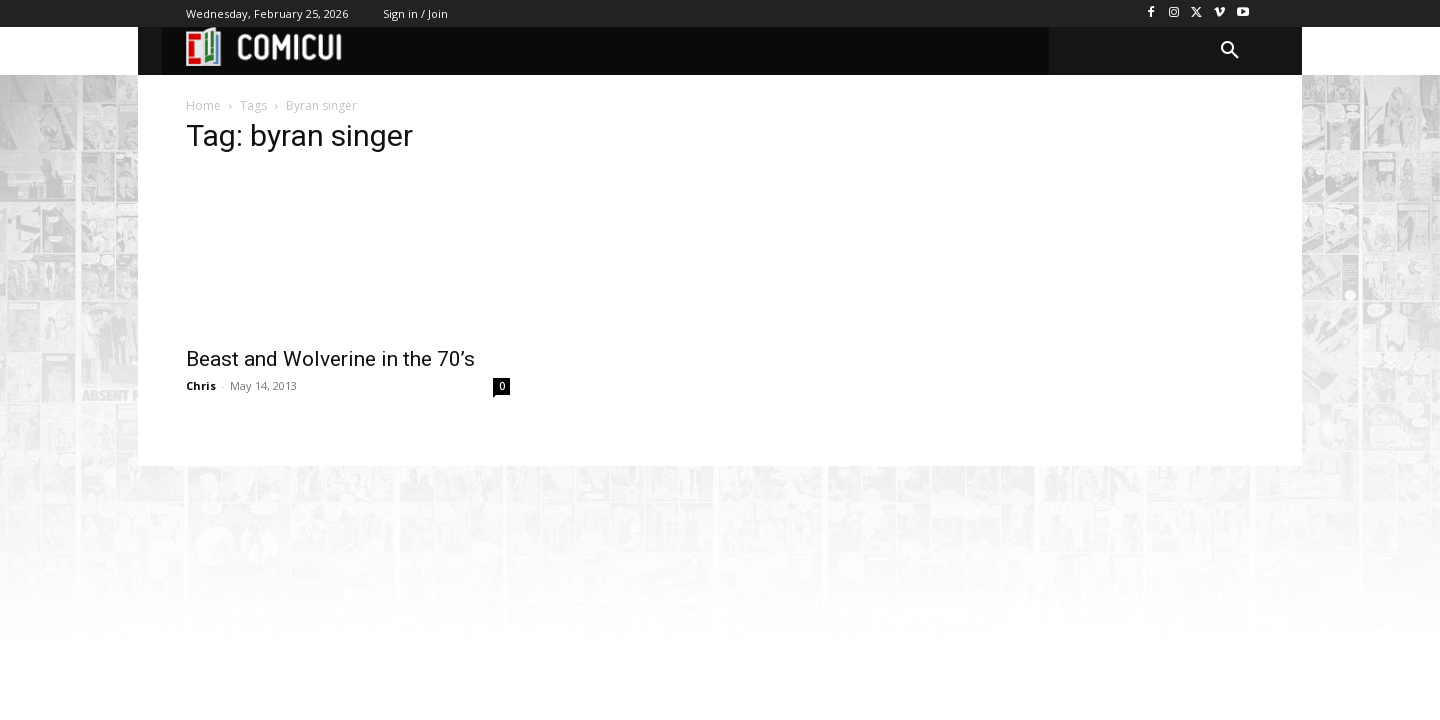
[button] (1230, 51)
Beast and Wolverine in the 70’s (330, 359)
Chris (201, 385)
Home (203, 105)
